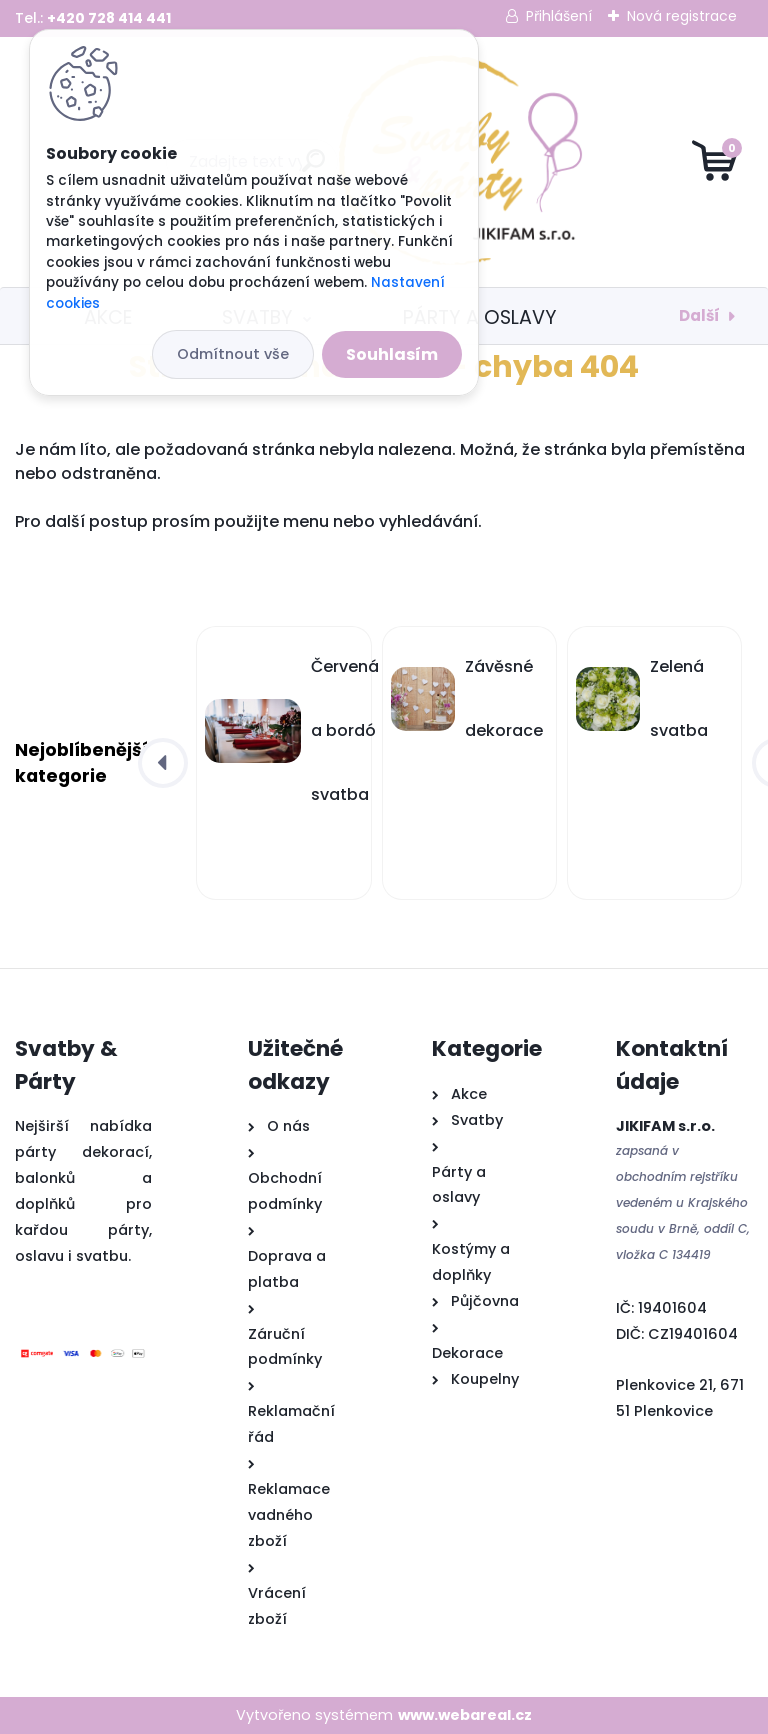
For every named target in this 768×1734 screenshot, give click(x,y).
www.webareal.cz (465, 1715)
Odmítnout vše (233, 354)
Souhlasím (392, 354)
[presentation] (163, 763)
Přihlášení (559, 16)
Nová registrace (682, 16)
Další (699, 315)
